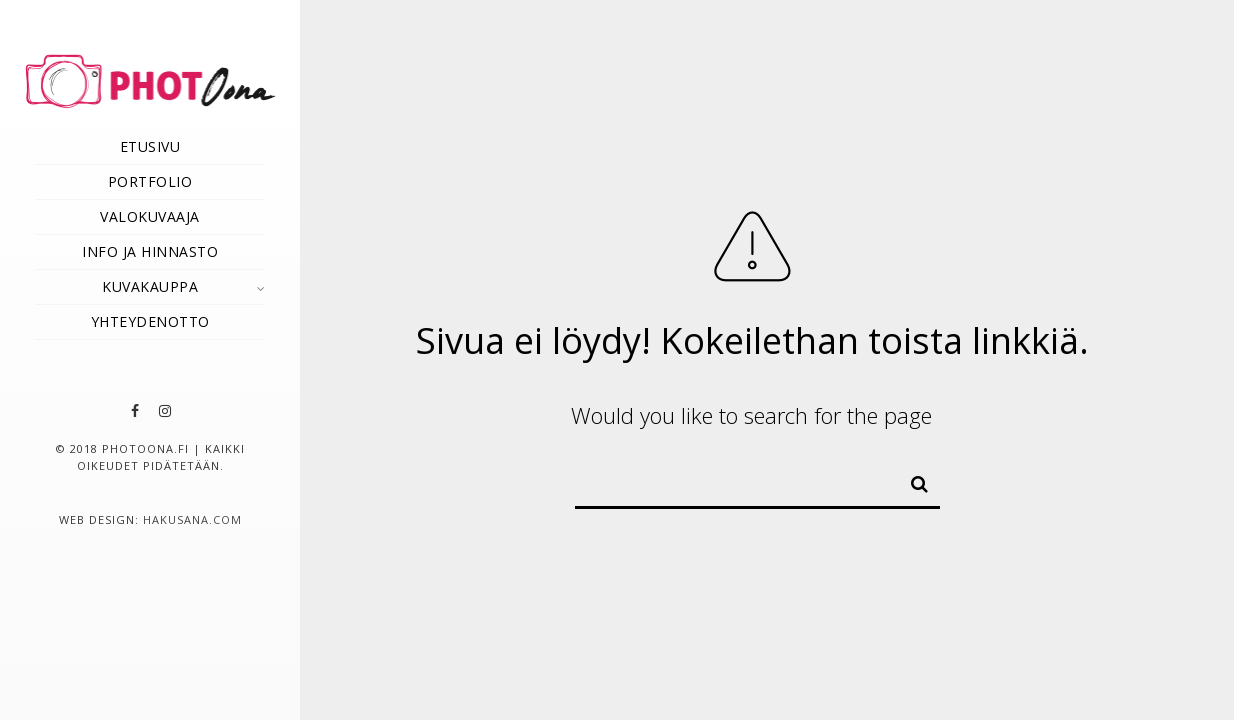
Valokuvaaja (150, 216)
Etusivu (150, 146)
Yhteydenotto (150, 321)
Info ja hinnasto (150, 251)
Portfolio (150, 181)
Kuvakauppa (150, 286)
